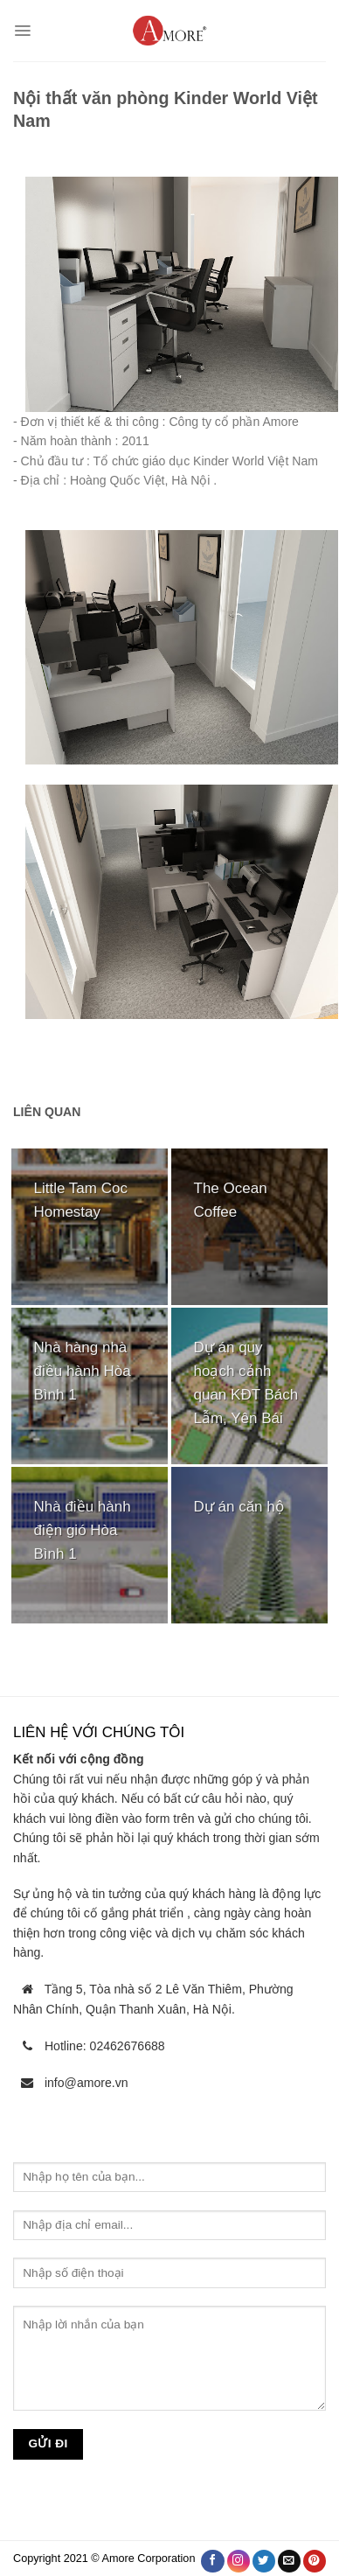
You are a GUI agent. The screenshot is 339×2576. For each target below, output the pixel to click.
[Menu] (22, 30)
